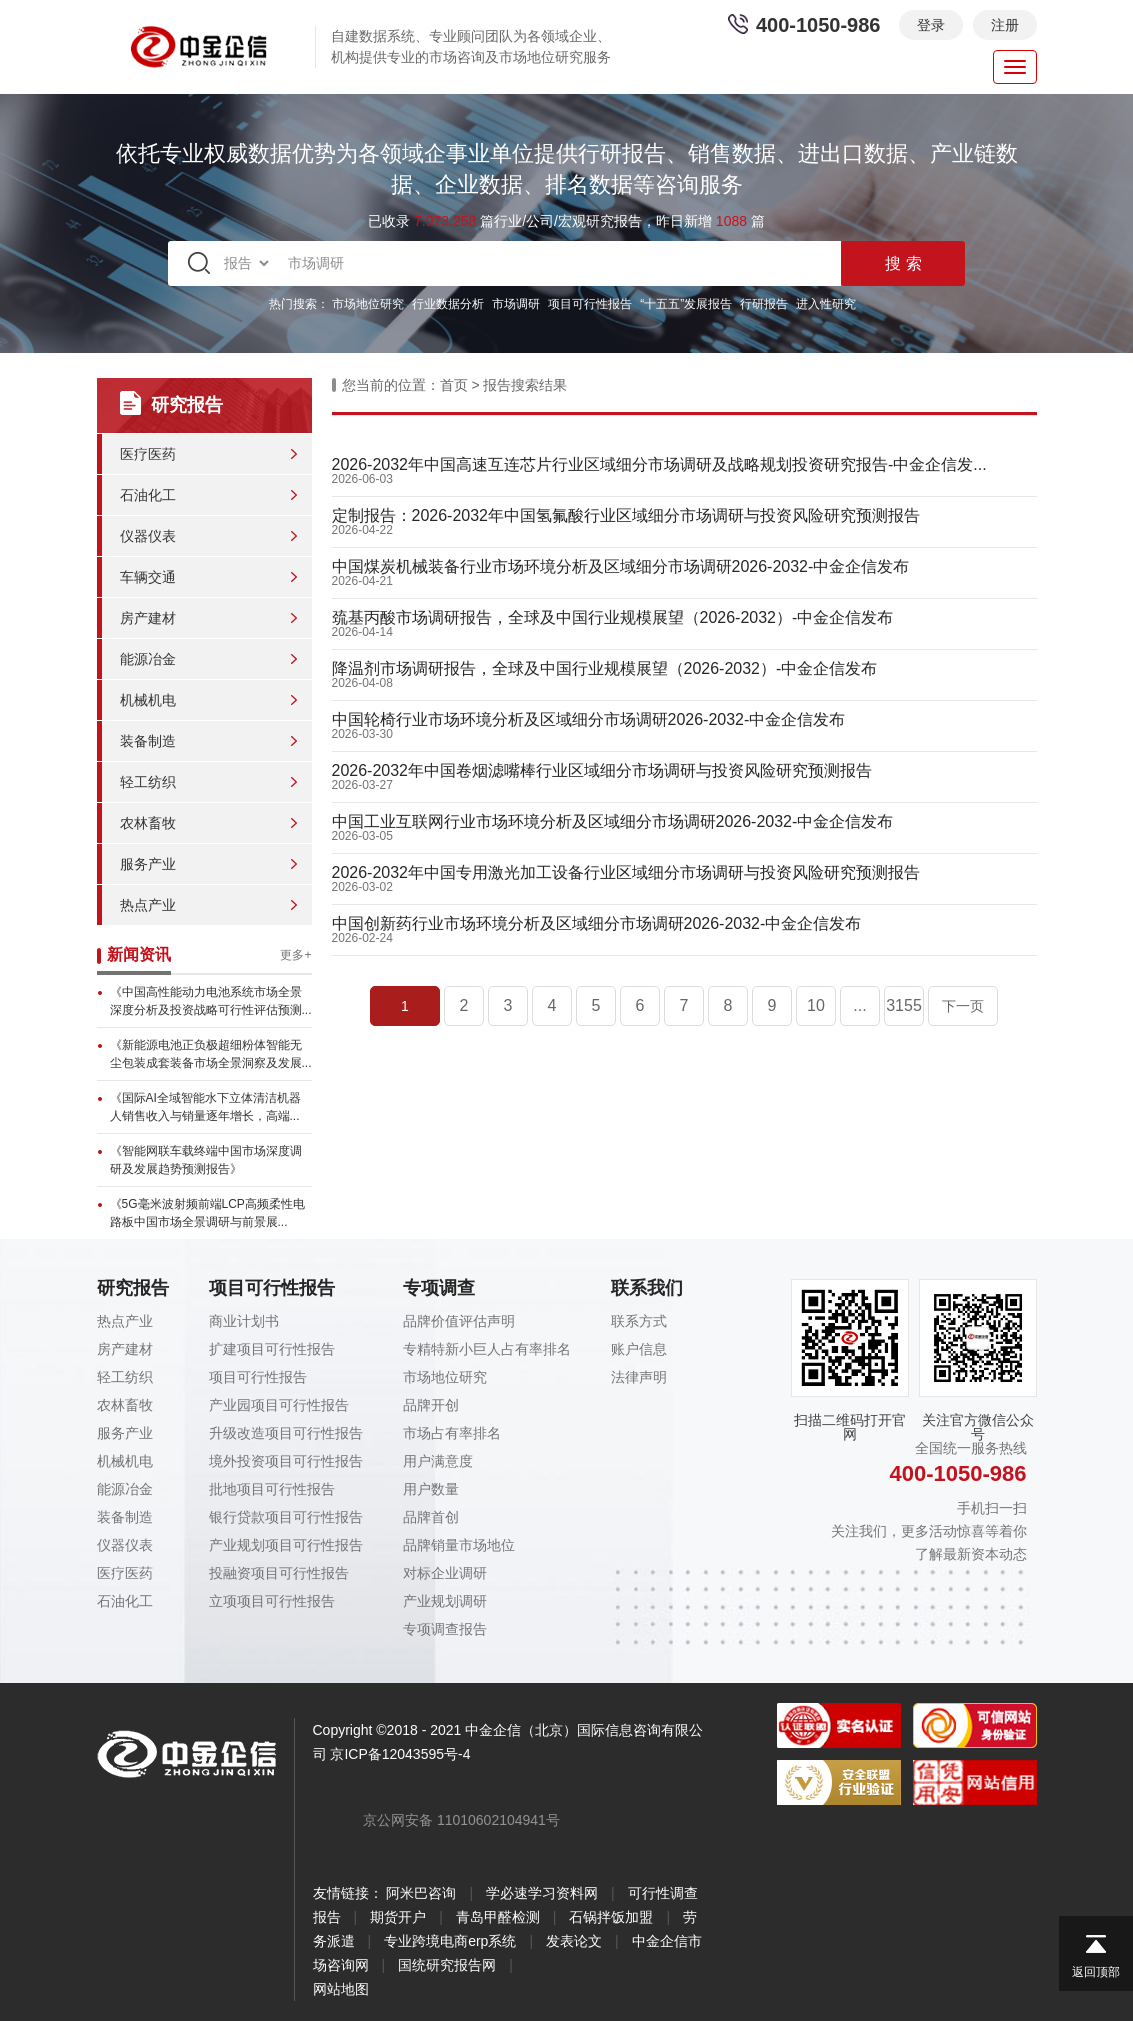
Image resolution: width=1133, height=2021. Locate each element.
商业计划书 (244, 1321)
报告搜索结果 (525, 385)
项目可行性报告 (590, 304)
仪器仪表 (148, 536)
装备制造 (148, 741)
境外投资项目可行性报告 (286, 1461)
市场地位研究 (368, 304)
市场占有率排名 (452, 1433)
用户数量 (431, 1489)
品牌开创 (431, 1405)
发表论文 (574, 1941)
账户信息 (639, 1349)
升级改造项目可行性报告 (286, 1433)
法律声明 (639, 1377)
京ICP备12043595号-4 (400, 1754)
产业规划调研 (445, 1601)
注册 (1005, 25)
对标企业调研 (445, 1573)
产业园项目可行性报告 (279, 1405)
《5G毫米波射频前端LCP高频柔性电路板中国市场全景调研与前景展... (207, 1213)
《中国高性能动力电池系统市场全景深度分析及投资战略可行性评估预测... (211, 1001)
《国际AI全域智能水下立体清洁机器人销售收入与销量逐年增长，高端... (205, 1107)
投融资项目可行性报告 (279, 1573)
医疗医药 (148, 454)
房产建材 (148, 618)
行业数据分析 (448, 304)
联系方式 (639, 1321)
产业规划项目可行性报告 (286, 1545)
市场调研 (516, 304)
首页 (454, 385)
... (859, 1005)
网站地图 (341, 1989)
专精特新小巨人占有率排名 (487, 1349)
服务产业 (148, 864)
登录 (931, 25)
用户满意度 (438, 1461)
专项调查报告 (445, 1629)
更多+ (295, 955)
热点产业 (148, 905)
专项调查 (439, 1288)
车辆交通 (148, 577)
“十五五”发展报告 (686, 304)
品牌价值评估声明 (459, 1321)
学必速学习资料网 (542, 1893)
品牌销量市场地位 (459, 1545)
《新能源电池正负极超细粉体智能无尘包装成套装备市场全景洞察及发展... (211, 1054)
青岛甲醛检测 (498, 1917)
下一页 (963, 1006)
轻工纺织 (148, 782)
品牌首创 (431, 1517)
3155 (904, 1005)
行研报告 (764, 304)
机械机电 (148, 700)
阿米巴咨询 (421, 1893)
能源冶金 (148, 659)
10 (816, 1005)
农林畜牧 (148, 823)
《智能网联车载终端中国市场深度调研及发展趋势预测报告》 (206, 1160)
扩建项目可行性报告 (272, 1349)
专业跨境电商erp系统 (450, 1941)
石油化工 (148, 495)
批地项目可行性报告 (272, 1489)
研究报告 (133, 1288)
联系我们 (647, 1288)
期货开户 (398, 1917)
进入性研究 (826, 304)
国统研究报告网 (447, 1965)
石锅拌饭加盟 (611, 1917)
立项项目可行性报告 (272, 1601)
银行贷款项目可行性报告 (286, 1517)
